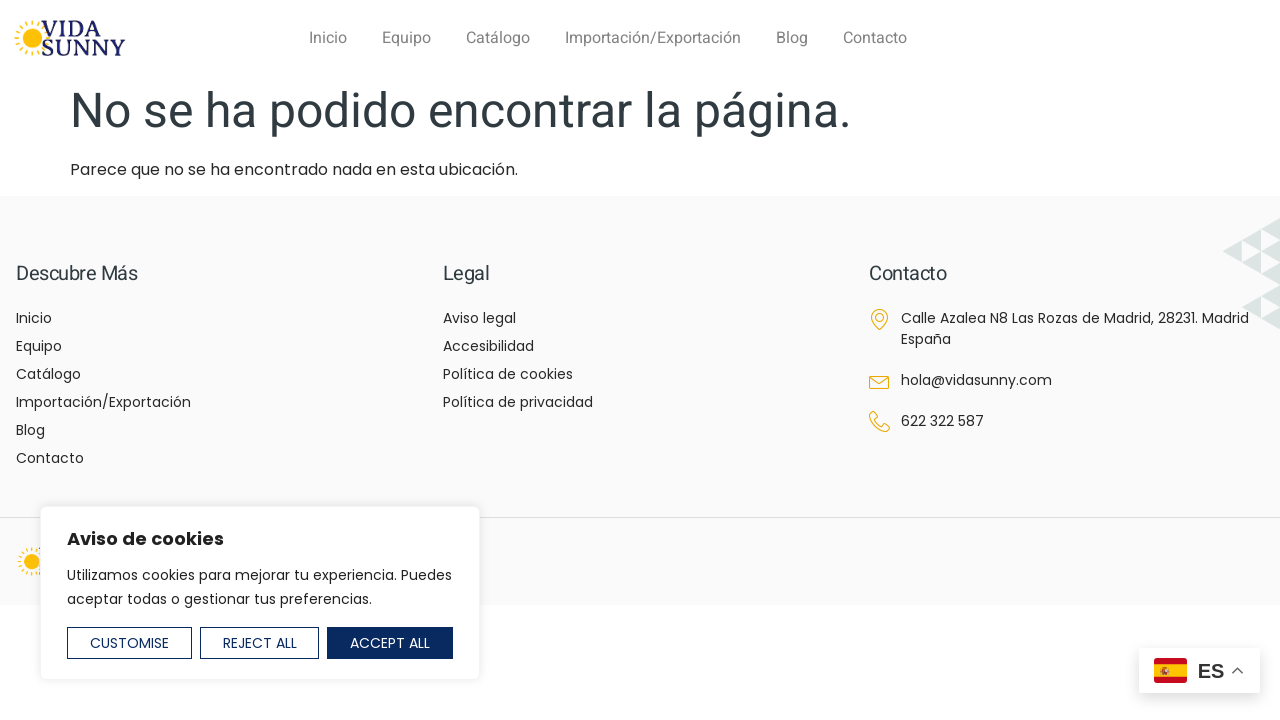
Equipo (406, 38)
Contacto (875, 38)
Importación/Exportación (653, 38)
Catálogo (498, 38)
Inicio (328, 38)
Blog (792, 38)
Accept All (390, 643)
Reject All (260, 643)
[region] (260, 593)
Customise (129, 643)
